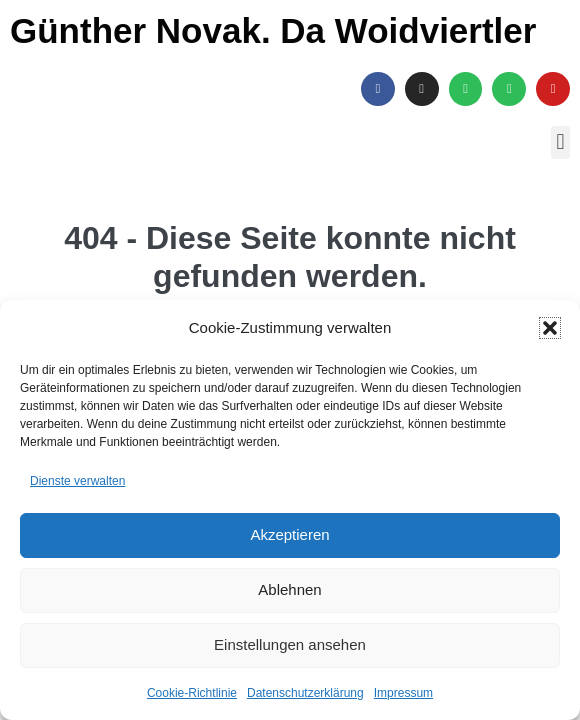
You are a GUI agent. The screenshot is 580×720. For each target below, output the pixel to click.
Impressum (403, 693)
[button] (550, 328)
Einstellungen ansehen (290, 644)
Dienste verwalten (77, 481)
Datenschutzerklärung (305, 693)
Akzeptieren (289, 534)
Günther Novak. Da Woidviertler (273, 30)
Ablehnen (289, 589)
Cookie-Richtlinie (192, 693)
